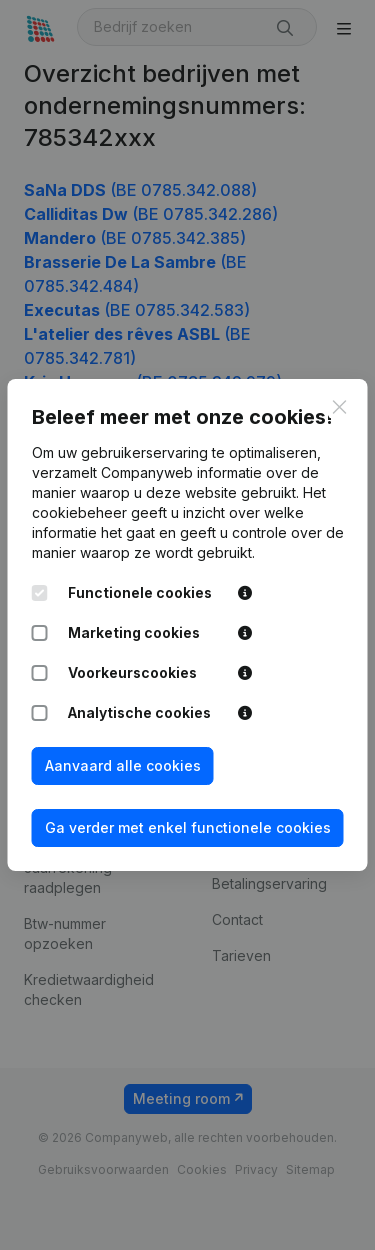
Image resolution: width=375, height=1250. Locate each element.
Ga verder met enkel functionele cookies (188, 827)
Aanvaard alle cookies (123, 765)
